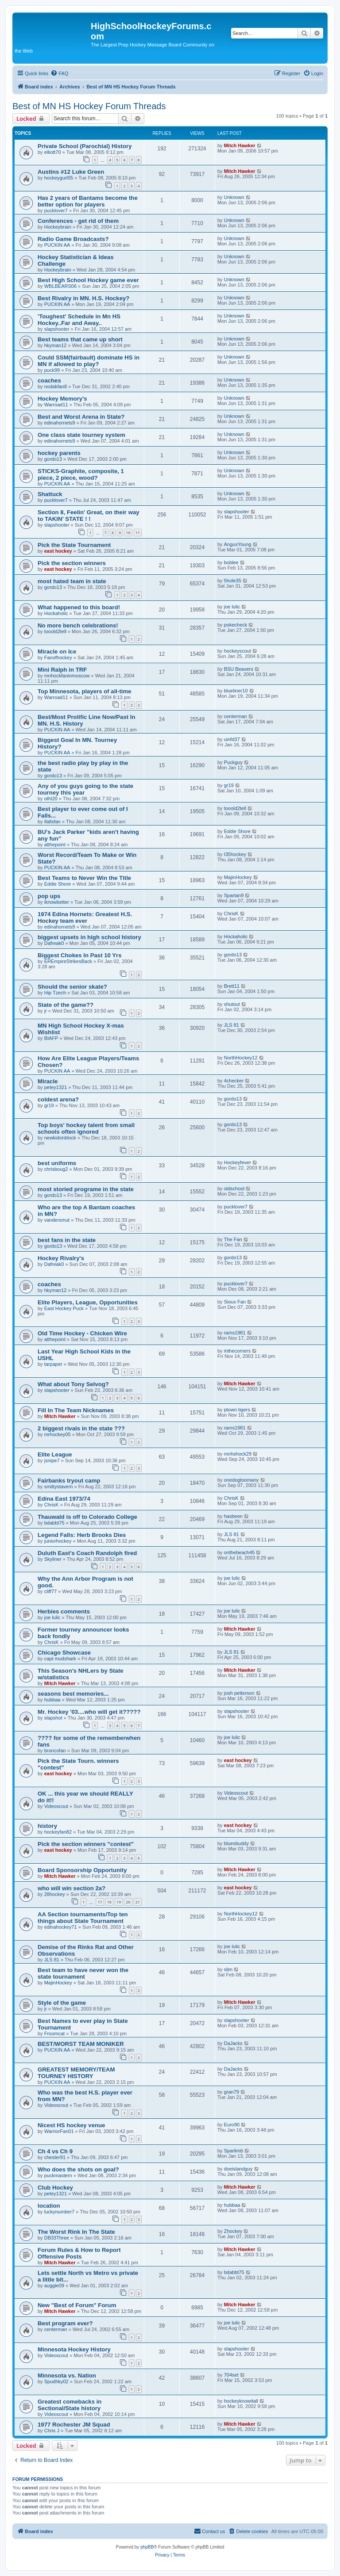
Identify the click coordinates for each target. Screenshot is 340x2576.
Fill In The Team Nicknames (76, 1410)
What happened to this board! (79, 607)
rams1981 (235, 1332)
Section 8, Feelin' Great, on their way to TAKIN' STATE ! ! (88, 515)
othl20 (51, 798)
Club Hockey (55, 2187)
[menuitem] (59, 73)
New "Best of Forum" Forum (77, 2305)
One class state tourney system (81, 435)
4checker (234, 1080)
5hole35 (232, 580)
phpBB (147, 2547)
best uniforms (57, 1163)
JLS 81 (231, 1025)
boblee (231, 562)
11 (137, 532)
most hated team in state (72, 581)
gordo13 (53, 459)
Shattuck (50, 494)
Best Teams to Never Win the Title (84, 878)
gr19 (229, 785)
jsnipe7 (52, 1460)
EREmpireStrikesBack (68, 961)
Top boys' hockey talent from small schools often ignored (86, 1128)
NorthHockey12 (241, 1057)
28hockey (54, 1894)
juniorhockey (58, 1541)
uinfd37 (232, 739)
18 (109, 1902)
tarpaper (53, 1364)
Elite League (55, 1454)
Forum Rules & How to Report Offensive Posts (79, 2253)
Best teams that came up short (80, 339)
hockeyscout (237, 651)
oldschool (234, 1188)
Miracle (48, 1081)
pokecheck (235, 624)
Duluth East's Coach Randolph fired (87, 1553)
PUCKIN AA (57, 245)
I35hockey (235, 854)
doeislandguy (238, 2168)
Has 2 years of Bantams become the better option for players (88, 201)
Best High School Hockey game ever (88, 280)
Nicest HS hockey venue (71, 2125)
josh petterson (239, 1693)
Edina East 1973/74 (64, 1498)
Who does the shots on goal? (78, 2169)
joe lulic (232, 606)
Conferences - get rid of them (78, 221)
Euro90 (232, 2124)
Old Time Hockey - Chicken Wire (82, 1333)
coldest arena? (58, 1099)
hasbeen (233, 1516)
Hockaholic (56, 613)
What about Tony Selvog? (73, 1384)
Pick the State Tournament (74, 545)
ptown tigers (237, 1409)
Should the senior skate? (72, 986)
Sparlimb (233, 2150)
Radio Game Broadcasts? (73, 239)
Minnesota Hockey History (74, 2349)
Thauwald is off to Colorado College (87, 1516)
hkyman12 (55, 345)
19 (118, 1902)
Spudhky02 (56, 2381)
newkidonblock (60, 1137)
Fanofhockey (58, 657)
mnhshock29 (237, 1453)
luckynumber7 (59, 2211)
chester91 (55, 2157)
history (47, 1826)
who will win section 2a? (71, 1888)
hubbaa (52, 1699)
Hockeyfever (237, 1162)
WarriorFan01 (59, 2131)
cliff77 (50, 1591)
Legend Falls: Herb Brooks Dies (82, 1535)
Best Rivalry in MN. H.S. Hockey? (83, 298)
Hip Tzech (55, 992)
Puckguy (233, 762)
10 (128, 532)
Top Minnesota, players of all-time (84, 691)
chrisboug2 (56, 1169)
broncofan (55, 1750)
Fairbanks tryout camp (69, 1480)
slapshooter (57, 329)
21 (137, 1902)
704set (231, 2374)
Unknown (234, 197)
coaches (49, 380)
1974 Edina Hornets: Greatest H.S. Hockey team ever (85, 917)
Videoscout (56, 1806)
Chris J (51, 2430)
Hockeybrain (57, 226)
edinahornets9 (59, 422)
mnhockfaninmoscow (67, 675)
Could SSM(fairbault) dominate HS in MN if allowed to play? (88, 360)
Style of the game (62, 2002)
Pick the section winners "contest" (86, 1844)
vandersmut (57, 1220)
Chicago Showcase (64, 1652)
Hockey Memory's (62, 398)
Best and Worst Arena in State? (81, 416)
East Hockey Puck (64, 1308)
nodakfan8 (55, 386)
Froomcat (54, 2033)
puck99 (52, 370)
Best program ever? (65, 2323)
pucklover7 (56, 210)
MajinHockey (238, 877)
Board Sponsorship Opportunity (82, 1870)
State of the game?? (65, 1004)
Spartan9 (234, 895)
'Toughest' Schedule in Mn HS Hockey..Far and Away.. (79, 319)
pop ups (49, 896)
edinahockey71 (60, 1927)
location (49, 2205)
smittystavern (58, 1486)
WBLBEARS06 (60, 286)
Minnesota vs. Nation (67, 2375)
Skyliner (53, 1559)
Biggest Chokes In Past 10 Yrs (80, 955)
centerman (235, 716)
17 (99, 1902)
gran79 (231, 2091)
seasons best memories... (73, 1693)
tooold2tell (55, 631)
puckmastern (58, 2175)
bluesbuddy (236, 1843)
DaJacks (233, 2043)
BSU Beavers (238, 669)
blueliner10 (236, 690)
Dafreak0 (54, 943)
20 (128, 1902)
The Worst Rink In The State (76, 2231)
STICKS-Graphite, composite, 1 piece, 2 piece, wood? (81, 474)
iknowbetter (56, 902)
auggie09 (54, 2285)
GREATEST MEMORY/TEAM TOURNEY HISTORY (76, 2072)
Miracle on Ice (57, 651)
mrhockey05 (57, 1434)
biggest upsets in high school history (89, 937)
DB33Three (56, 2237)
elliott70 (52, 152)
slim (228, 1969)
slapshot (53, 1717)
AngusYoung (237, 544)
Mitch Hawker (239, 145)
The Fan (233, 1239)
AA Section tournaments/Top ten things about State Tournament (83, 1917)
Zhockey (233, 2231)
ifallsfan (52, 821)
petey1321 (55, 1087)
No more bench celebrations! (78, 625)
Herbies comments (64, 1611)
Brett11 (232, 986)
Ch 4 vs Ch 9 (55, 2151)
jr (45, 1010)
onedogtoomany (241, 1480)
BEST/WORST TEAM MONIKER (81, 2044)
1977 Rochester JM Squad (74, 2424)
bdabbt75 (54, 1522)
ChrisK (231, 913)
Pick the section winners (72, 563)
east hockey (58, 551)
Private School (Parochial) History (85, 146)
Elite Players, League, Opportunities (88, 1302)
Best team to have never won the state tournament (83, 1973)
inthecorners (237, 1350)
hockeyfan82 (58, 1832)
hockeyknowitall (241, 2401)
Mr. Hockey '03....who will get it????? (89, 1711)
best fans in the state (67, 1240)
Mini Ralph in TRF (62, 669)
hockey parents (59, 453)
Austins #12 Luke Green (71, 171)
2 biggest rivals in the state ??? (81, 1428)
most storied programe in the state (86, 1189)
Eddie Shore (237, 831)
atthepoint (55, 844)
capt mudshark (60, 1658)
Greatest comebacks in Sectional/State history (69, 2405)
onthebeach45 (239, 1552)
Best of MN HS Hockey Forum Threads (89, 106)
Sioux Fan (235, 1301)
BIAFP (51, 1038)
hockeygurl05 (58, 177)
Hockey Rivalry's (61, 1258)
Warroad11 (56, 404)
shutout (232, 1004)
